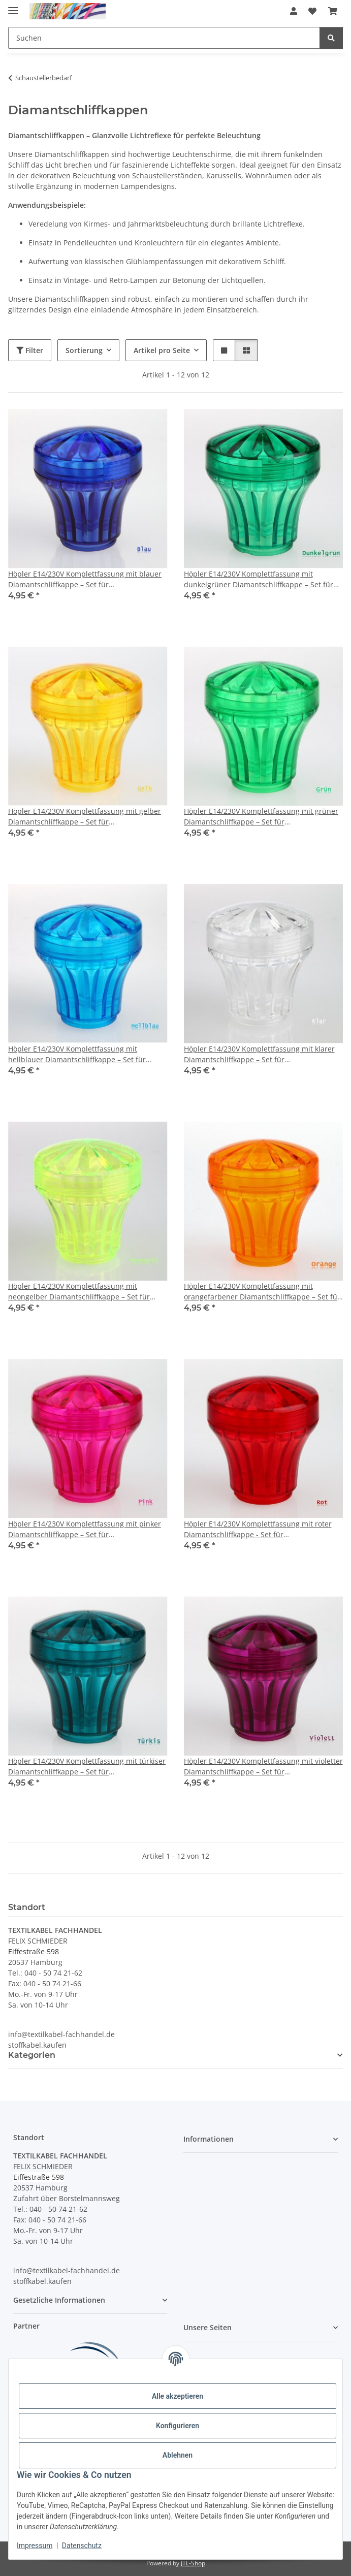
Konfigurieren (177, 2426)
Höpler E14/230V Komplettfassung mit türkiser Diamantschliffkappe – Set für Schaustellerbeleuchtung (87, 1766)
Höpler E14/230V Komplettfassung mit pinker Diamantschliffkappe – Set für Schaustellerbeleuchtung (84, 1529)
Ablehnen (178, 2455)
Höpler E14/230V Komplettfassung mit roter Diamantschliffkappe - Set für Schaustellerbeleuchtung (258, 1529)
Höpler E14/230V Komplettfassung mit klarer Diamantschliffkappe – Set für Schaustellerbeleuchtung (259, 1054)
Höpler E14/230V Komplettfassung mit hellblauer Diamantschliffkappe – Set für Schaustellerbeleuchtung (77, 1054)
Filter (29, 350)
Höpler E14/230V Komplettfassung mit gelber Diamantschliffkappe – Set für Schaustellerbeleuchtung (84, 816)
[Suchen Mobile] (164, 38)
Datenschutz (82, 2545)
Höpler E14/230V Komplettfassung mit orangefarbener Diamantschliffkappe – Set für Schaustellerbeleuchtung (262, 1291)
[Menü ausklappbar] (13, 6)
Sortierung (84, 350)
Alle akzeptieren (177, 2396)
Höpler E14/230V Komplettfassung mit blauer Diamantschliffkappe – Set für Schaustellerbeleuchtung (85, 579)
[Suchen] (331, 38)
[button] (293, 11)
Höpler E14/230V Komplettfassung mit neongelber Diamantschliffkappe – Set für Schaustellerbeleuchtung (79, 1291)
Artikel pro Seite (162, 350)
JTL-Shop (193, 2563)
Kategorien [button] (31, 2055)
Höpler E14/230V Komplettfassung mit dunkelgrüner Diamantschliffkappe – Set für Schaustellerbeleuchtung (258, 579)
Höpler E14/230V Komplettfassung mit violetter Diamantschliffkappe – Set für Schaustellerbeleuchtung (263, 1766)
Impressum (34, 2545)
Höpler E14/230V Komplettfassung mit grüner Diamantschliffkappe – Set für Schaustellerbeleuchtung (261, 816)
